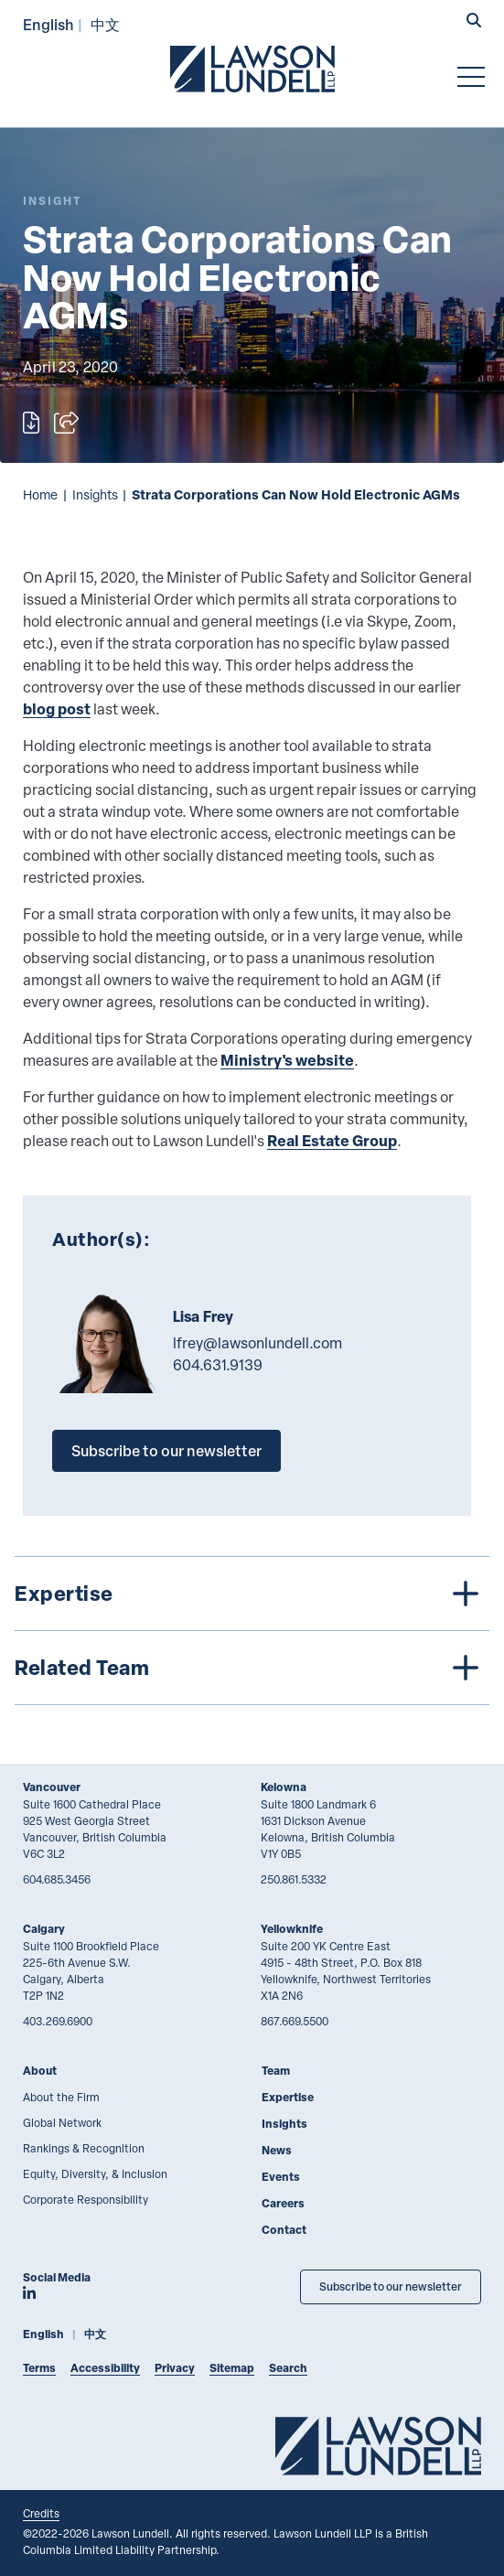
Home (40, 494)
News (277, 2150)
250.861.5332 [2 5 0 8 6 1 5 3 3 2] (294, 1879)
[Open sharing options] (66, 423)
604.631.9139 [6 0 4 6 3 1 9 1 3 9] (218, 1365)
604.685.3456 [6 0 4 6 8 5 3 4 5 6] (57, 1879)
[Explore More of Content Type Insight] (52, 201)
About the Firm (61, 2096)
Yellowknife (292, 1929)
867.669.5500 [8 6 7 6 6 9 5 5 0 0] (294, 2020)
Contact (284, 2230)
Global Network (62, 2122)
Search (288, 2368)
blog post (57, 708)
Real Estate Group (332, 1140)
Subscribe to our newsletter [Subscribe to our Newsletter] (390, 2286)
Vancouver (51, 1787)
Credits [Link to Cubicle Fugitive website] (41, 2513)
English (48, 24)
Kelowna (283, 1787)
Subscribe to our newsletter (166, 1450)
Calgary (44, 1929)
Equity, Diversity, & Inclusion (95, 2173)
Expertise (288, 2097)
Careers (283, 2203)
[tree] (252, 1630)
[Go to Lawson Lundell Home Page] (252, 68)
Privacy (175, 2368)
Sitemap (231, 2368)
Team (276, 2070)
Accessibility (105, 2368)
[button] (473, 22)
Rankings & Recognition (84, 2148)
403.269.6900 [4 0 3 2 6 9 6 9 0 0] (57, 2020)
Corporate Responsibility (85, 2199)
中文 (105, 24)
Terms (39, 2368)
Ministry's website (287, 1059)
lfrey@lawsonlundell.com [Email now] (257, 1343)
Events (281, 2176)
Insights (95, 494)
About (40, 2070)
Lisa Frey (203, 1316)
